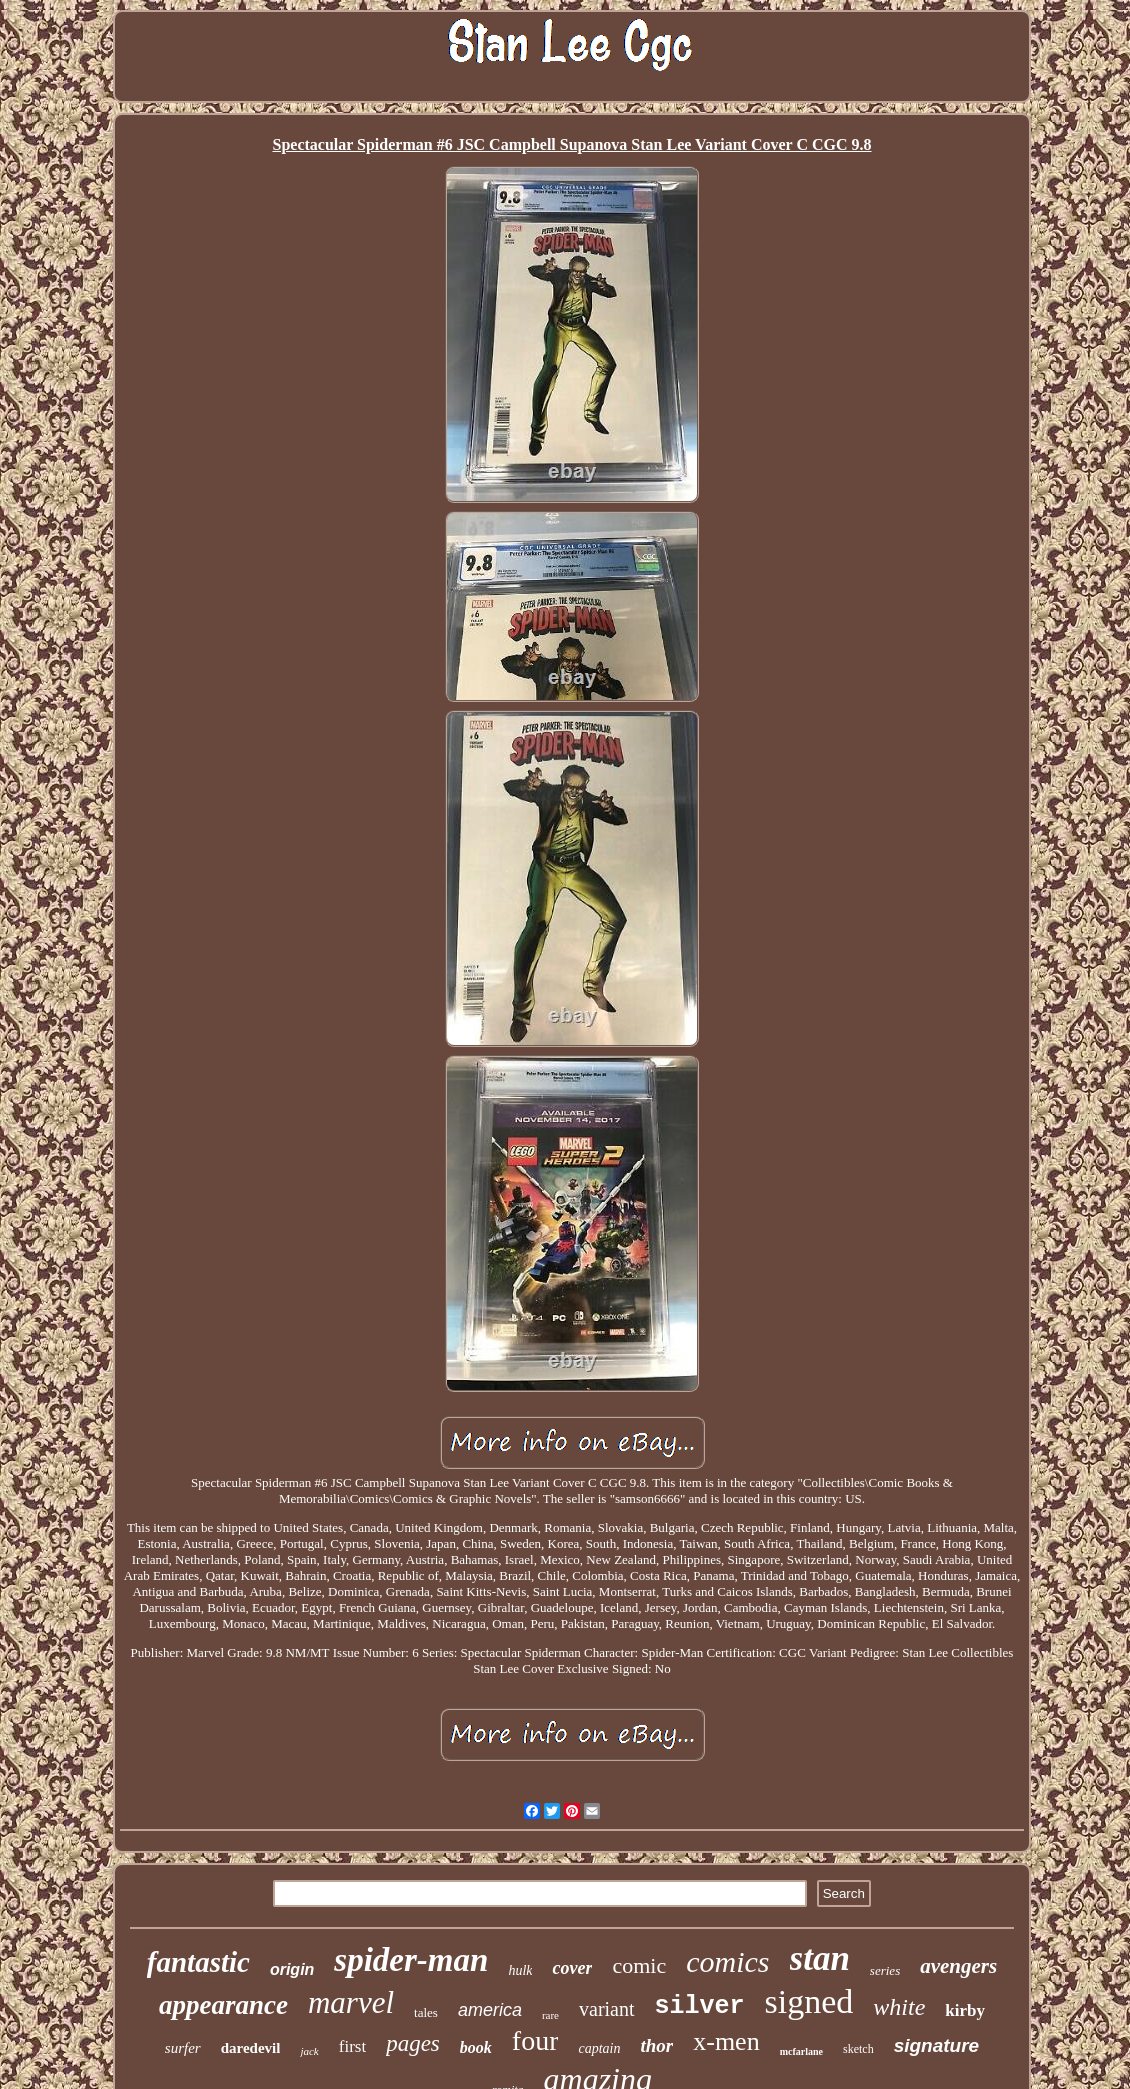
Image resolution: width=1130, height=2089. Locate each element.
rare (550, 2015)
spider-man (411, 1960)
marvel (351, 2002)
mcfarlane (801, 2051)
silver (700, 2006)
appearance (223, 2005)
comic (639, 1965)
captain (599, 2048)
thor (656, 2045)
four (535, 2040)
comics (727, 1961)
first (352, 2046)
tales (426, 2012)
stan (820, 1958)
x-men (726, 2041)
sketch (858, 2049)
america (490, 2010)
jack (309, 2051)
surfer (183, 2048)
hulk (520, 1970)
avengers (958, 1966)
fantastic (198, 1962)
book (476, 2047)
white (899, 2007)
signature (937, 2045)
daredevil (251, 2048)
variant (607, 2009)
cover (572, 1968)
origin (292, 1969)
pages (413, 2043)
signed (809, 2001)
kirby (965, 2010)
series (885, 1970)
